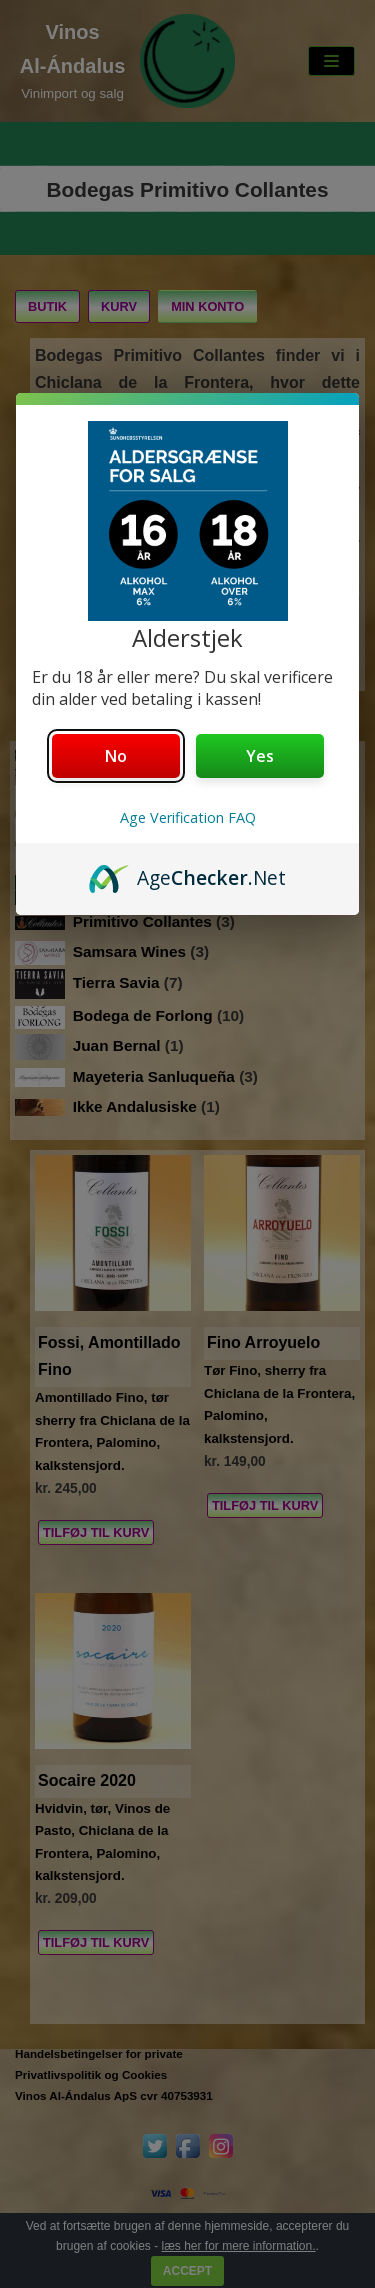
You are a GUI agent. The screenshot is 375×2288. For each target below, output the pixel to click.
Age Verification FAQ (188, 817)
